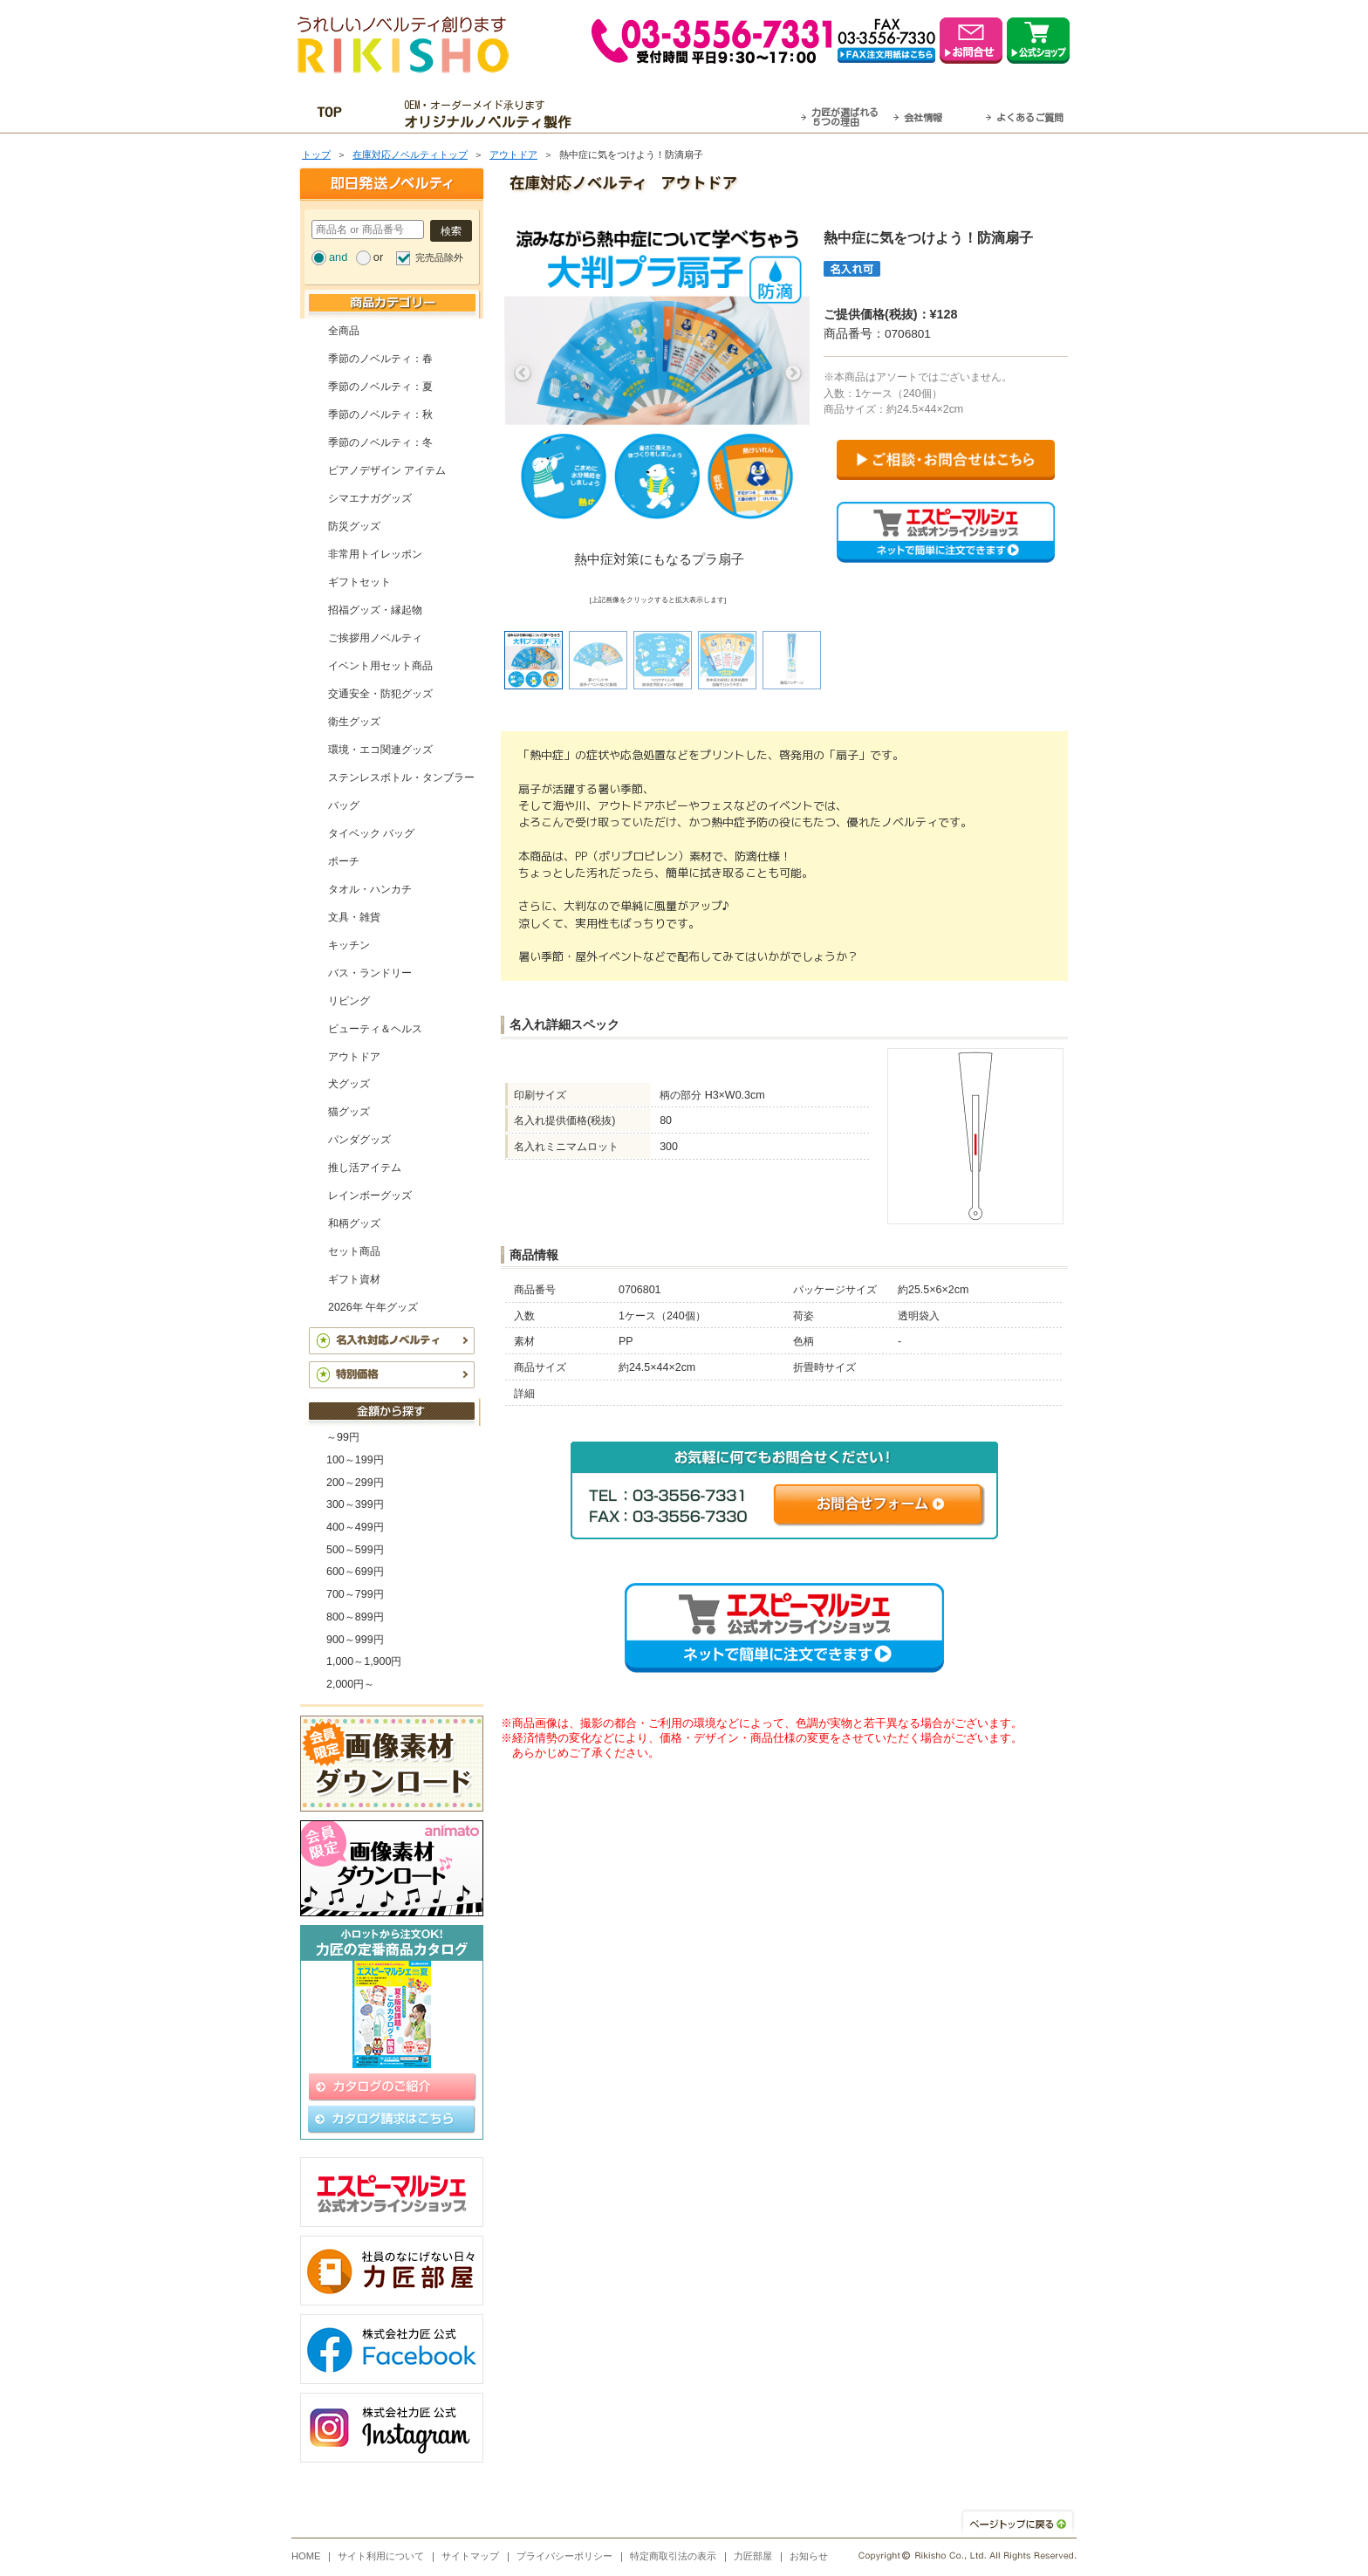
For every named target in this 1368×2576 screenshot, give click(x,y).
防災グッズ (354, 526)
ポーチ (343, 861)
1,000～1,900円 (363, 1661)
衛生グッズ (354, 722)
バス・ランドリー (370, 973)
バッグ (343, 805)
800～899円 (355, 1617)
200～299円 (355, 1482)
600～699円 (355, 1571)
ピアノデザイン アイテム (387, 470)
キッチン (349, 945)
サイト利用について (381, 2556)
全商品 (343, 331)
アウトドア (513, 154)
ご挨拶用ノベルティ (375, 638)
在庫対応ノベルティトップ (410, 154)
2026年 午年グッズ (373, 1307)
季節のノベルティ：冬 (380, 442)
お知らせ (809, 2556)
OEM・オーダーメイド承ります (492, 114)
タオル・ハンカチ (370, 889)
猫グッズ (349, 1112)
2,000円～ (350, 1684)
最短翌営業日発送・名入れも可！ (706, 114)
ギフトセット (359, 582)
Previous (522, 373)
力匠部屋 (753, 2556)
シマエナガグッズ (370, 498)
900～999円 (355, 1640)
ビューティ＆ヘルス (375, 1029)
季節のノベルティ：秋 (380, 414)
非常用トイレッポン (375, 554)
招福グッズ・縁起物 (375, 610)
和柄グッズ (354, 1223)
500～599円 (355, 1550)
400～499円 (355, 1527)
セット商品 (354, 1251)
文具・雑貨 (354, 917)
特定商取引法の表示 (673, 2556)
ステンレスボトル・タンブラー (401, 777)
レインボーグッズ (370, 1195)
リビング (349, 1001)
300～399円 (355, 1504)
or (378, 257)
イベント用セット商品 (380, 666)
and (338, 257)
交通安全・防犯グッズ (380, 694)
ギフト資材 (354, 1279)
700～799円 (355, 1594)
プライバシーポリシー (564, 2556)
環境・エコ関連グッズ (380, 749)
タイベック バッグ (371, 833)
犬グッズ (349, 1084)
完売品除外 (439, 257)
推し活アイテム (364, 1167)
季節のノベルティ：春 (380, 359)
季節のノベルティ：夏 (380, 386)
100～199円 (355, 1460)
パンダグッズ (359, 1140)
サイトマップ (470, 2556)
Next (793, 373)
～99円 (342, 1437)
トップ (316, 154)
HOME (306, 2556)
